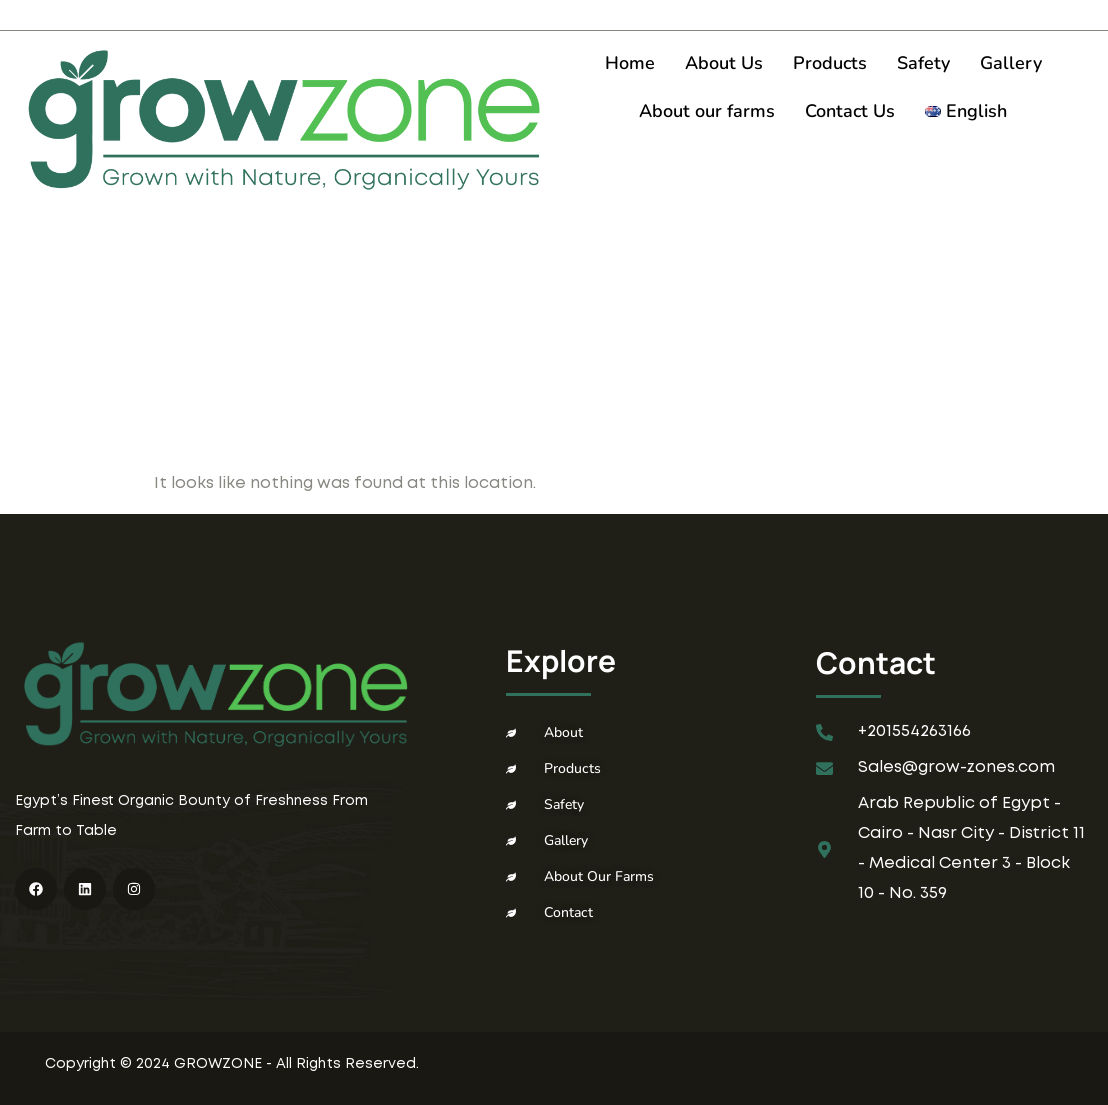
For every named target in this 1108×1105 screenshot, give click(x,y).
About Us (724, 63)
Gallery (1011, 63)
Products (830, 63)
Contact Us (850, 111)
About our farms (707, 111)
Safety (923, 63)
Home (630, 63)
